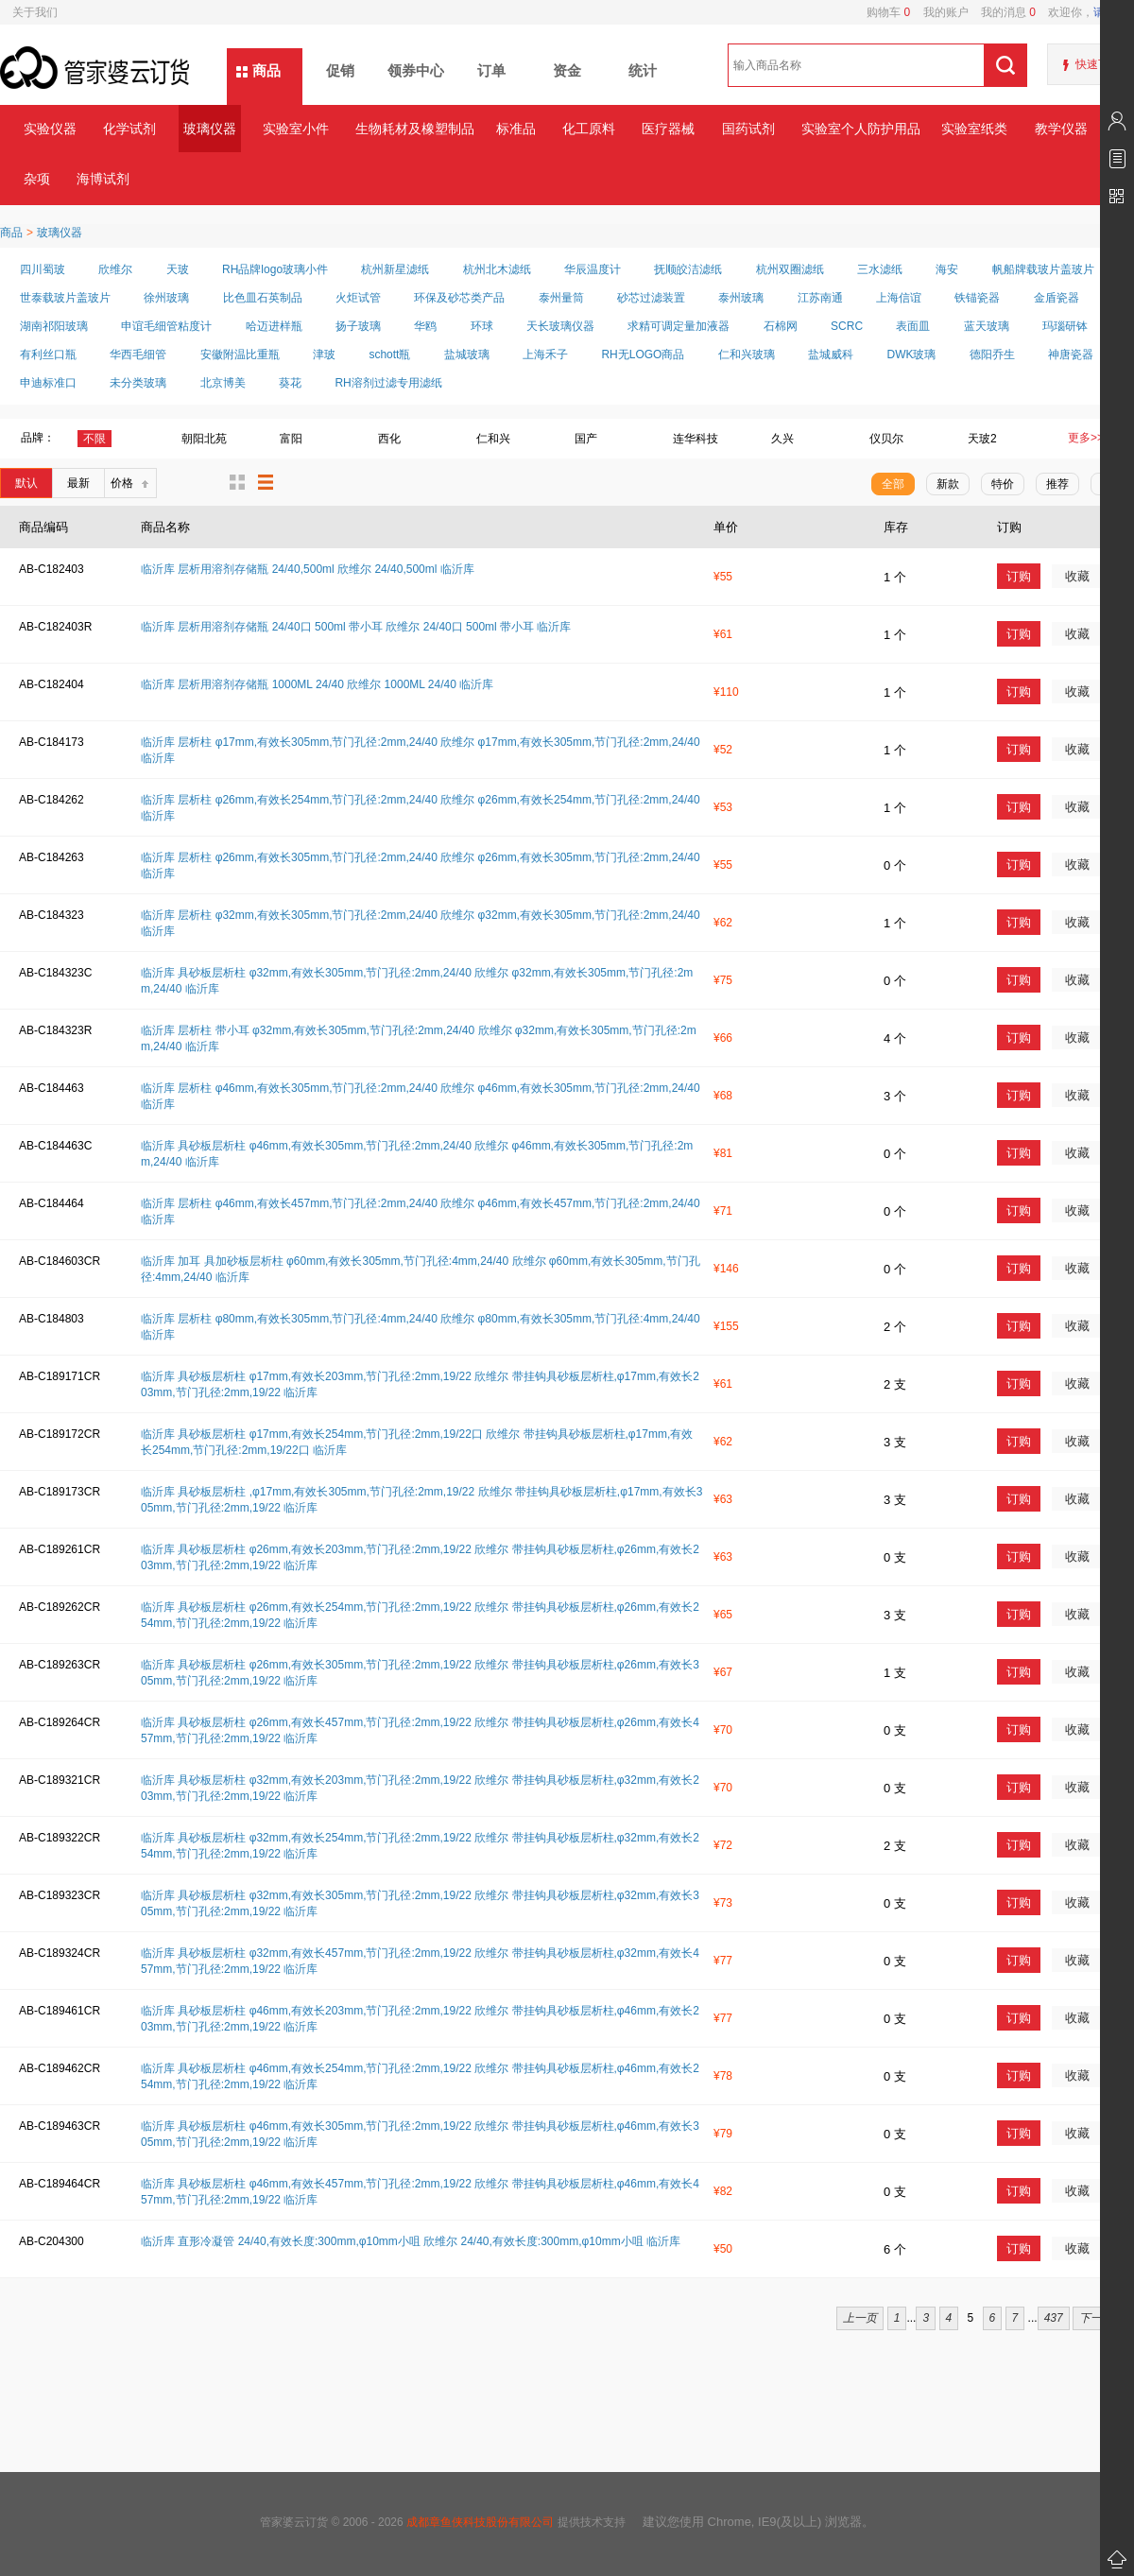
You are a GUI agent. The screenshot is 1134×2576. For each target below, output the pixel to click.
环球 (482, 326)
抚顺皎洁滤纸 (688, 269)
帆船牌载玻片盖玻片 (1043, 269)
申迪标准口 (48, 382)
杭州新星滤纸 (395, 269)
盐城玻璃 (467, 354)
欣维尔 (115, 269)
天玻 (177, 269)
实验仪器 (50, 128)
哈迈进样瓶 (274, 326)
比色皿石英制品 (262, 297)
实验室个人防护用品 (860, 128)
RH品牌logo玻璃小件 (275, 269)
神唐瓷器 (1070, 354)
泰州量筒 (561, 297)
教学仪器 (1061, 128)
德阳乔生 (992, 354)
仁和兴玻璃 (746, 354)
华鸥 (425, 326)
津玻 (324, 354)
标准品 (516, 128)
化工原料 (588, 128)
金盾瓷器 (1056, 297)
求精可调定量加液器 (678, 326)
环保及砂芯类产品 (459, 297)
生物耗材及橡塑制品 (414, 128)
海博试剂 (103, 178)
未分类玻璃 (138, 382)
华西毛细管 (138, 354)
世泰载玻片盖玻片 (65, 297)
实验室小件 (296, 128)
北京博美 (223, 382)
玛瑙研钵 (1065, 326)
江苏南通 (820, 297)
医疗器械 (668, 128)
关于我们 (35, 12)
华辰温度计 (592, 269)
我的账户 (939, 12)
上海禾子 (545, 354)
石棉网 (781, 326)
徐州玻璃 (166, 297)
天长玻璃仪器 (560, 326)
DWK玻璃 (911, 354)
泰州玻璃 (741, 297)
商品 (266, 70)
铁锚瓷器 (977, 297)
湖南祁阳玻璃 (54, 326)
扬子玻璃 (358, 326)
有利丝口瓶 (48, 354)
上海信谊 (898, 297)
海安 (947, 269)
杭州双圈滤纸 (790, 269)
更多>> (1086, 437)
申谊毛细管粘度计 (166, 326)
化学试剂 (129, 128)
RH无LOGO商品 (642, 354)
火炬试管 (358, 297)
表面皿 (913, 326)
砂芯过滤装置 (651, 297)
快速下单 (1098, 64)
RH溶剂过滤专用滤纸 (388, 382)
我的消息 (1002, 12)
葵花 (290, 382)
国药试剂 (748, 128)
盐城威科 (830, 354)
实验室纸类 (974, 128)
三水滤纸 (879, 269)
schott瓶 (389, 354)
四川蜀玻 (42, 269)
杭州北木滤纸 (497, 269)
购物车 (888, 12)
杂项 (37, 178)
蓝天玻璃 (986, 326)
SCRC (847, 326)
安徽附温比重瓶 (240, 354)
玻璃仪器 (209, 128)
